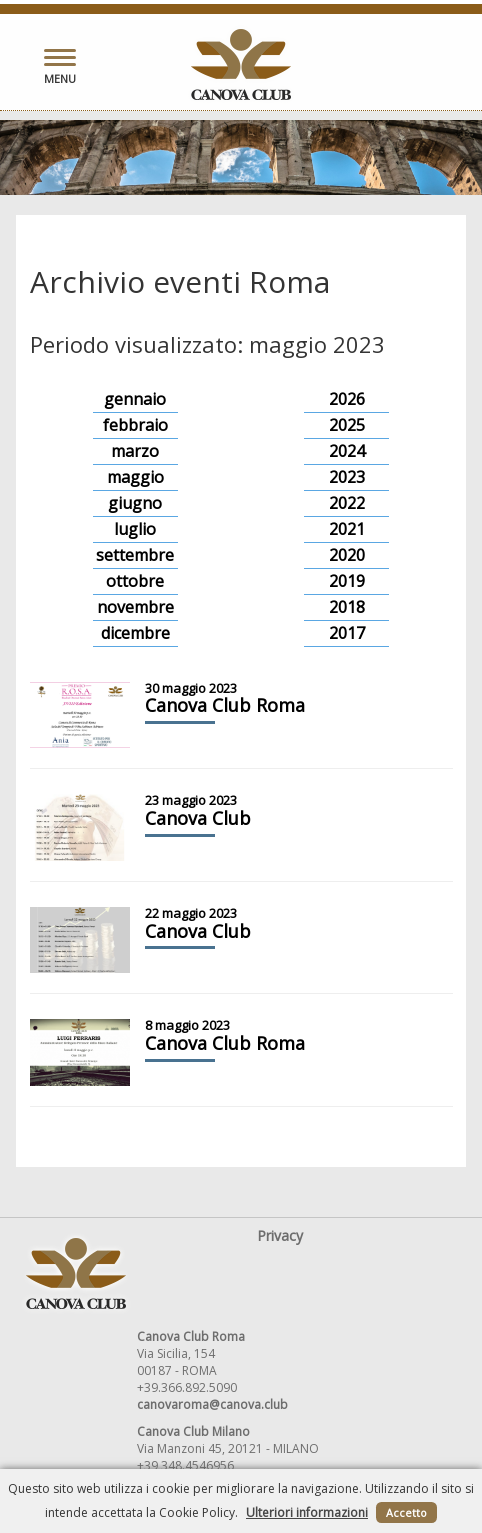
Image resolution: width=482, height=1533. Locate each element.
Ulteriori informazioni (307, 1512)
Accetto (406, 1512)
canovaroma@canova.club (212, 1404)
